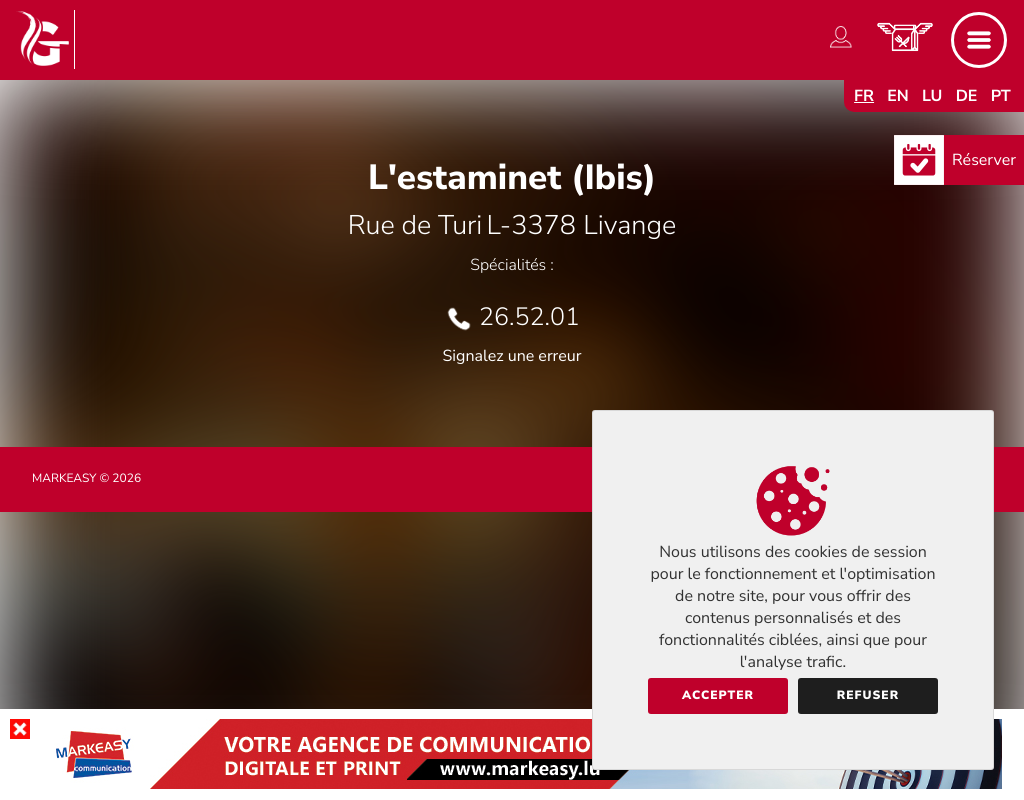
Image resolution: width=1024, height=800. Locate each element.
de (967, 96)
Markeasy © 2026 (86, 479)
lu (932, 96)
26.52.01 (529, 317)
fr (864, 96)
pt (1001, 96)
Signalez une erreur (512, 356)
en (898, 96)
